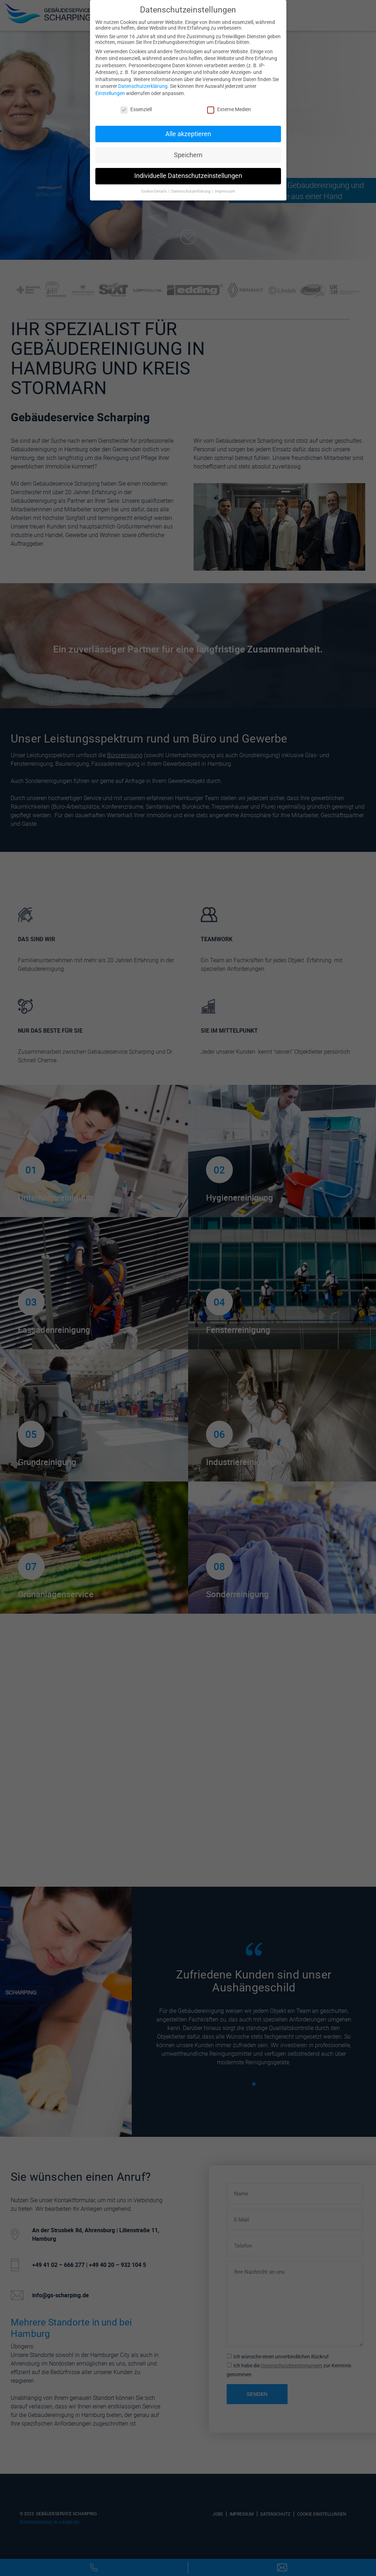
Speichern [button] (188, 155)
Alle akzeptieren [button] (188, 134)
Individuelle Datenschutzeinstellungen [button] (188, 175)
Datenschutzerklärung (142, 86)
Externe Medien (229, 109)
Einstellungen (110, 93)
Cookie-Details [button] (154, 191)
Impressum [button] (225, 191)
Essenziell (136, 109)
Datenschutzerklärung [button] (191, 191)
